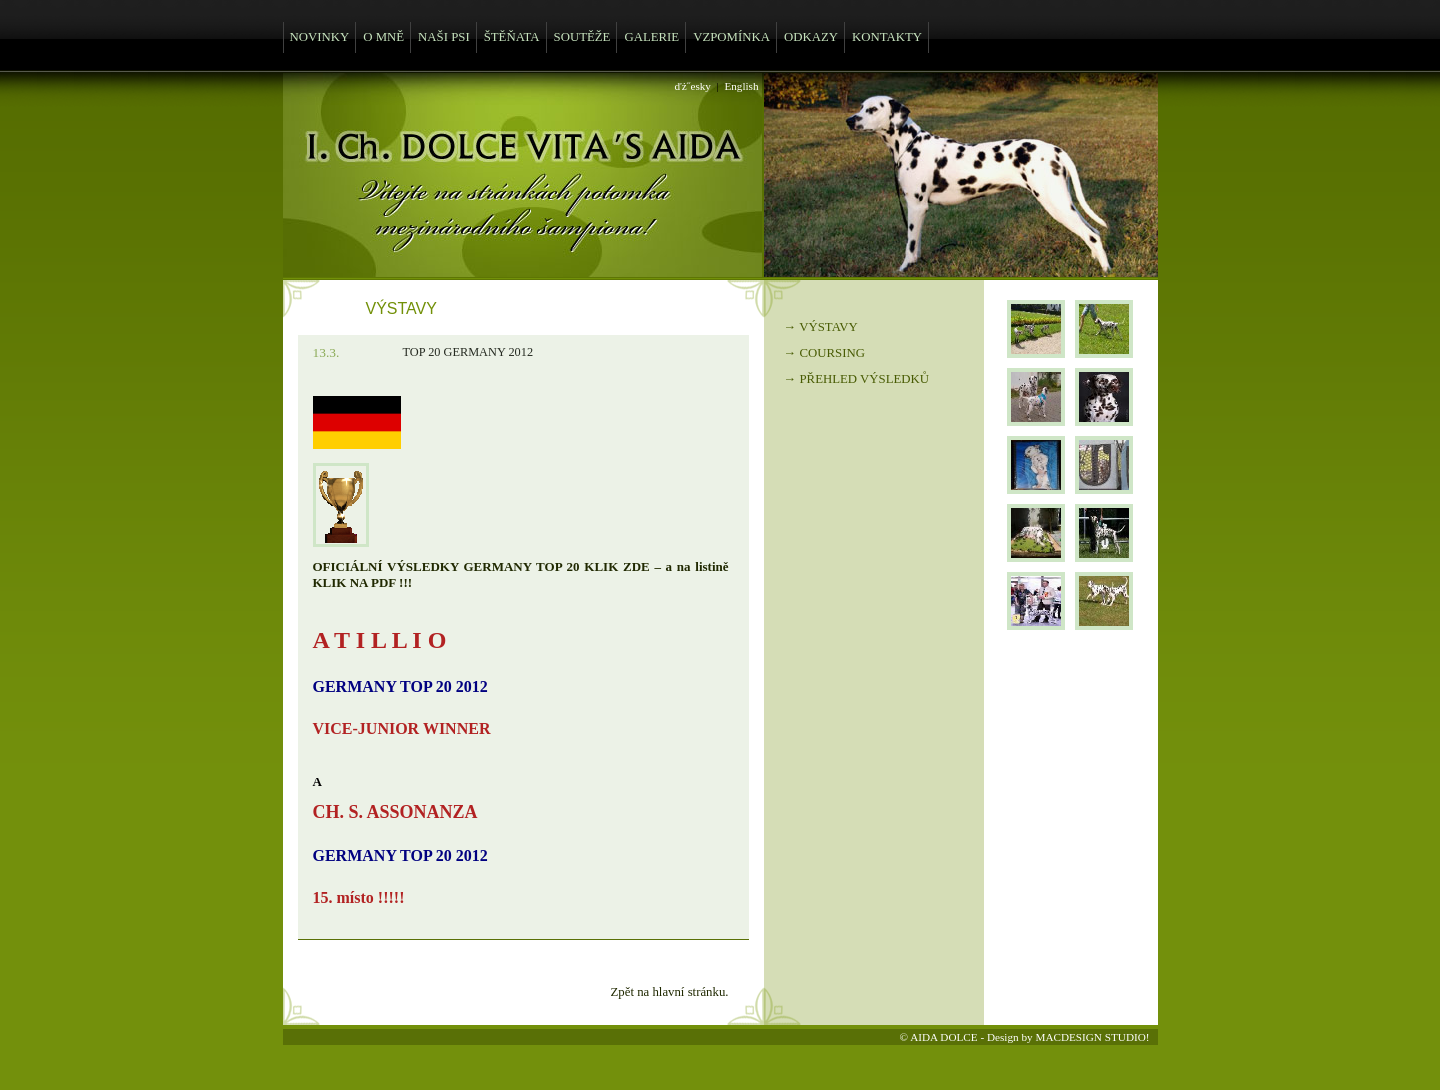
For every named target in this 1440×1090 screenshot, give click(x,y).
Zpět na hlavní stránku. (670, 992)
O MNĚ (383, 37)
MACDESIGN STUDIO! (1092, 1037)
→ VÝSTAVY (821, 327)
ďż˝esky (693, 86)
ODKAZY (811, 37)
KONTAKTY (887, 37)
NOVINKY (320, 37)
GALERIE (651, 37)
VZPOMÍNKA (731, 37)
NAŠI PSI (444, 37)
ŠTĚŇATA (512, 37)
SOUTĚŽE (582, 37)
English (741, 86)
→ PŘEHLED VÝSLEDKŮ (857, 379)
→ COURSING (824, 353)
